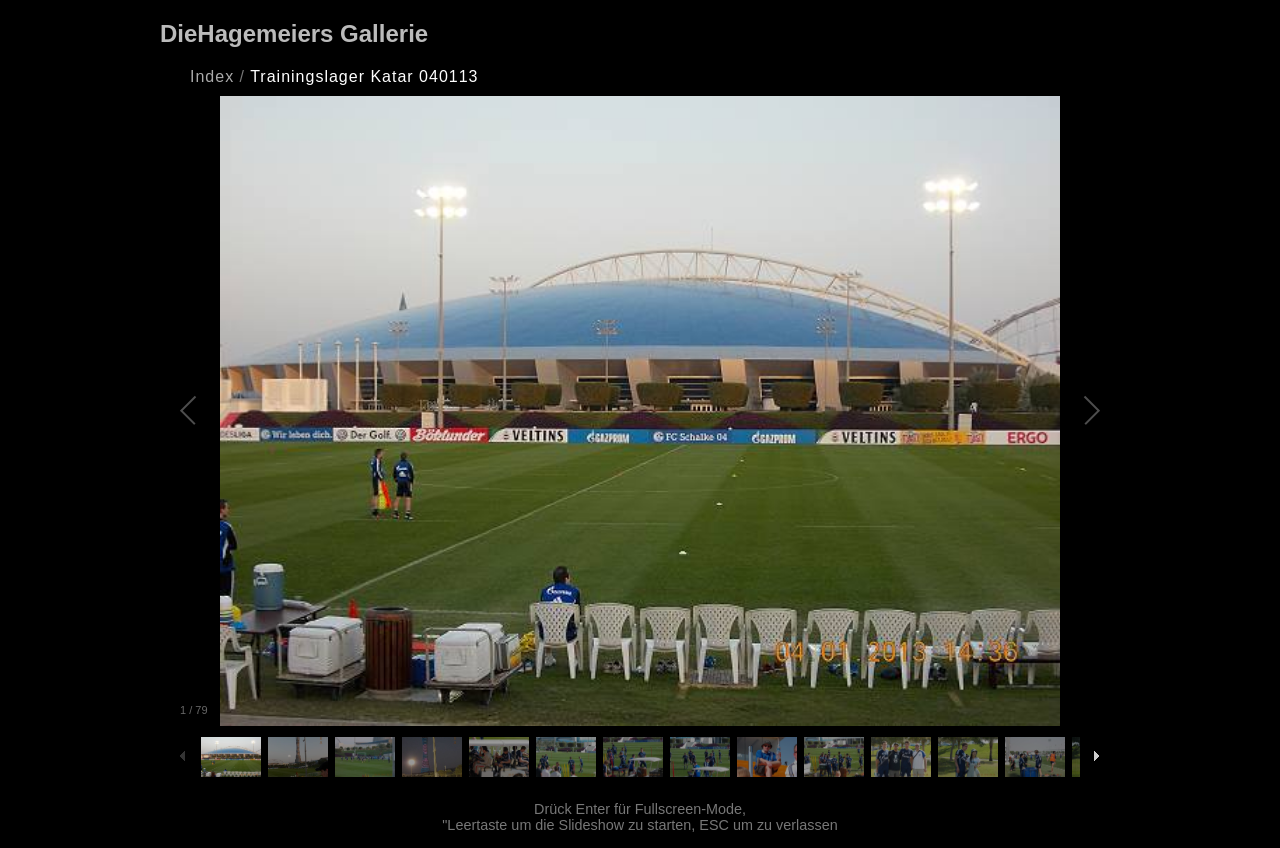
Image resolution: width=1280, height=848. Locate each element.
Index (212, 76)
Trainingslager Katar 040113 (364, 76)
